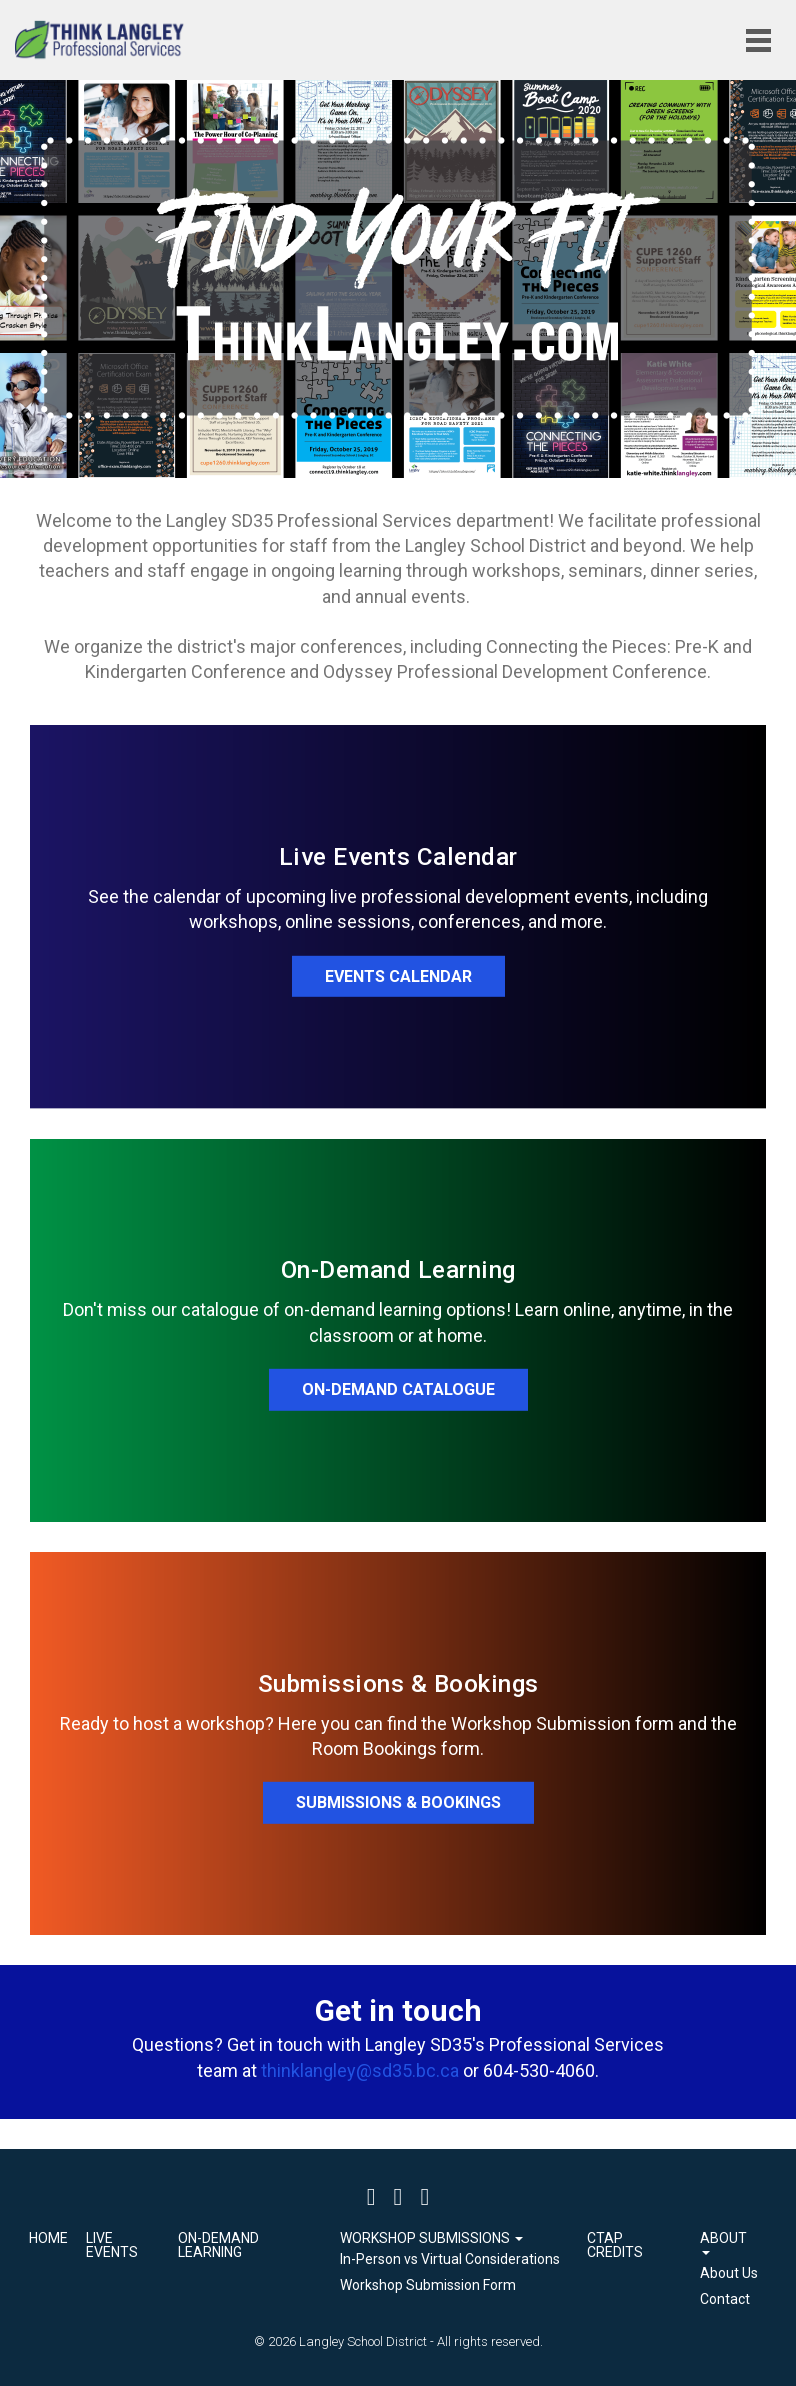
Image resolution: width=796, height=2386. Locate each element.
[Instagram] (424, 2196)
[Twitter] (398, 2196)
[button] (450, 2238)
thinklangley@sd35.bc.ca (360, 2070)
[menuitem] (450, 2260)
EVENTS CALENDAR (398, 976)
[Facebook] (371, 2196)
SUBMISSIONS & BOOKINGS (398, 1802)
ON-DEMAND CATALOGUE (398, 1389)
